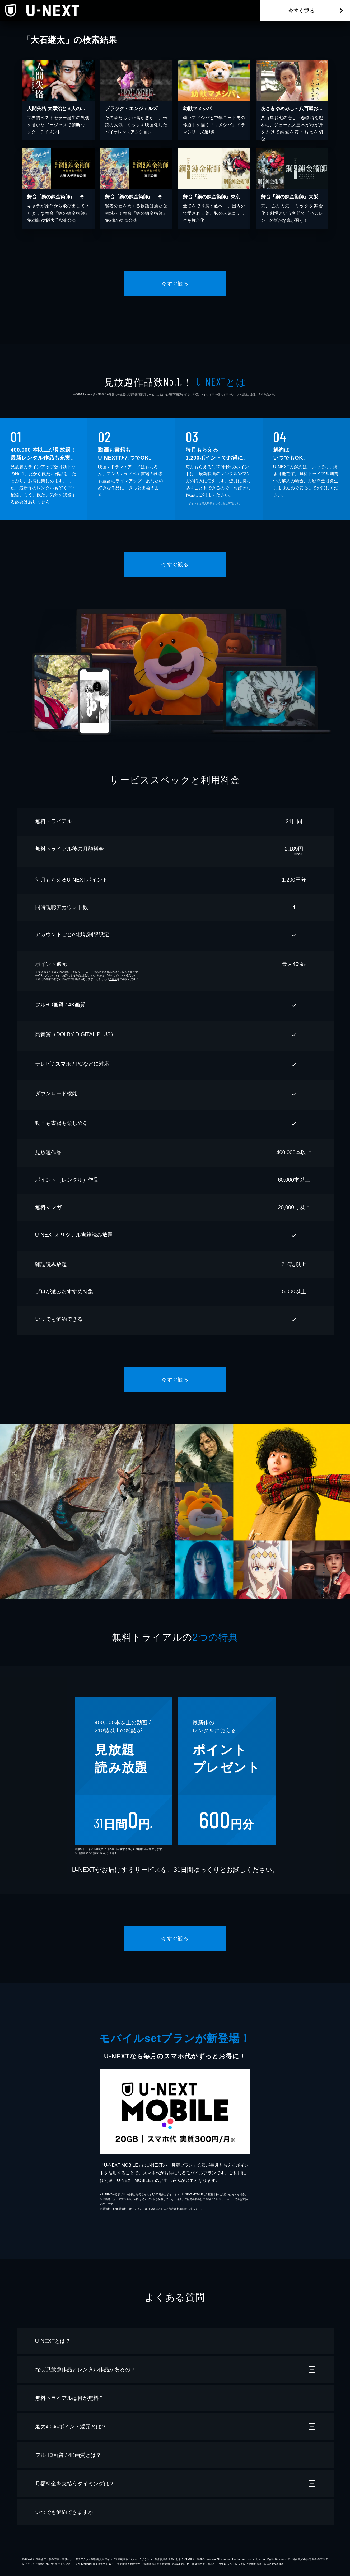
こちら (113, 979)
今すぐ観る (301, 10)
